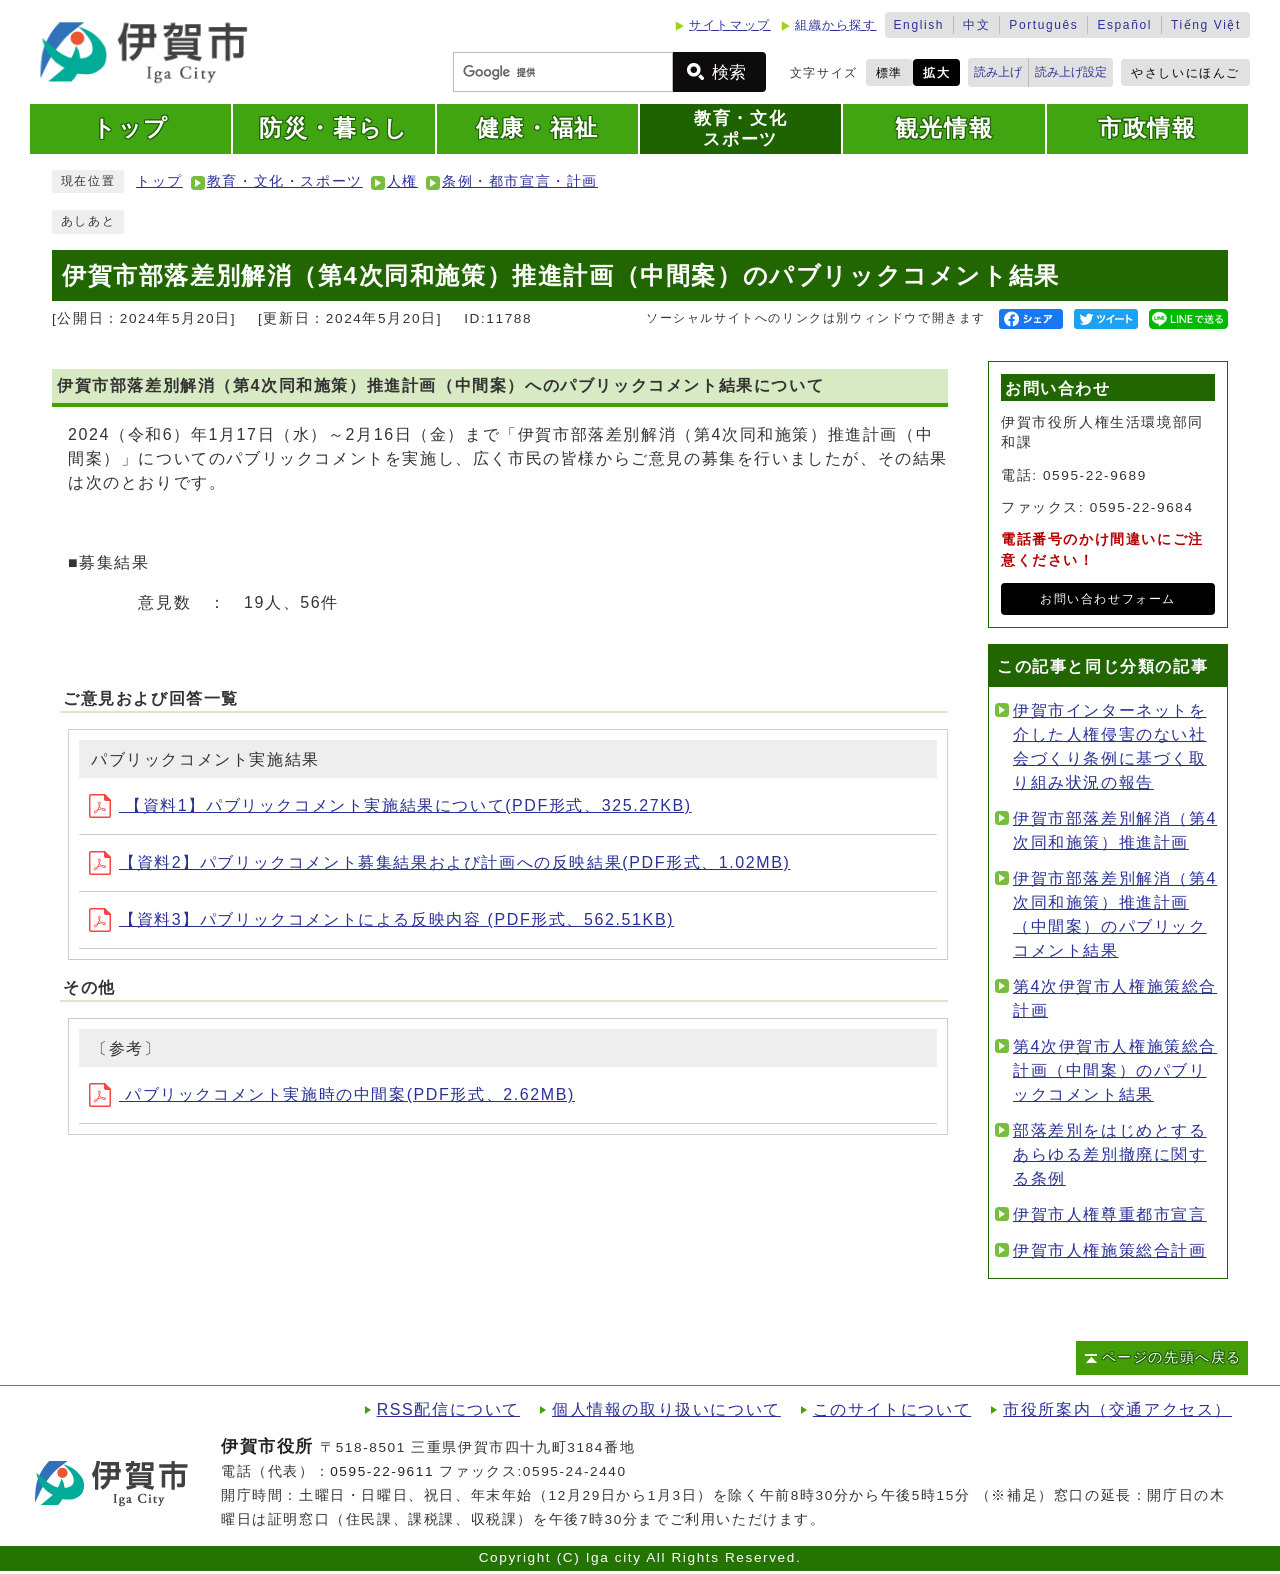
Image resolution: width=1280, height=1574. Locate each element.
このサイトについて (892, 1409)
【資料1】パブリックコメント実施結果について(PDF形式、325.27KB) (390, 805)
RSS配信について (448, 1409)
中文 (976, 25)
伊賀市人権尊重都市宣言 (1110, 1214)
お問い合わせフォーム (1108, 599)
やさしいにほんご (1185, 73)
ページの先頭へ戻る (1172, 1357)
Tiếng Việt (1206, 25)
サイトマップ (730, 25)
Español (1124, 25)
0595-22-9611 (382, 1471)
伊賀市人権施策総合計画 (1110, 1250)
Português (1043, 25)
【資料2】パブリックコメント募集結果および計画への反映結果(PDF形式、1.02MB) (440, 862)
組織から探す (836, 25)
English (919, 25)
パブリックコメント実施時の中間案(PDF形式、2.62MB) (332, 1094)
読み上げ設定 (1071, 72)
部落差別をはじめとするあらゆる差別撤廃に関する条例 (1110, 1154)
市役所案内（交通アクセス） (1117, 1409)
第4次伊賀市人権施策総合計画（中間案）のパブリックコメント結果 (1115, 1070)
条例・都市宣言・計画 (520, 181)
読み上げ (998, 72)
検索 (729, 72)
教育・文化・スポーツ (285, 181)
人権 (402, 181)
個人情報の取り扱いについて (666, 1409)
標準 (889, 73)
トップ (159, 181)
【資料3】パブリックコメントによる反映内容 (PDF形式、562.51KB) (381, 919)
